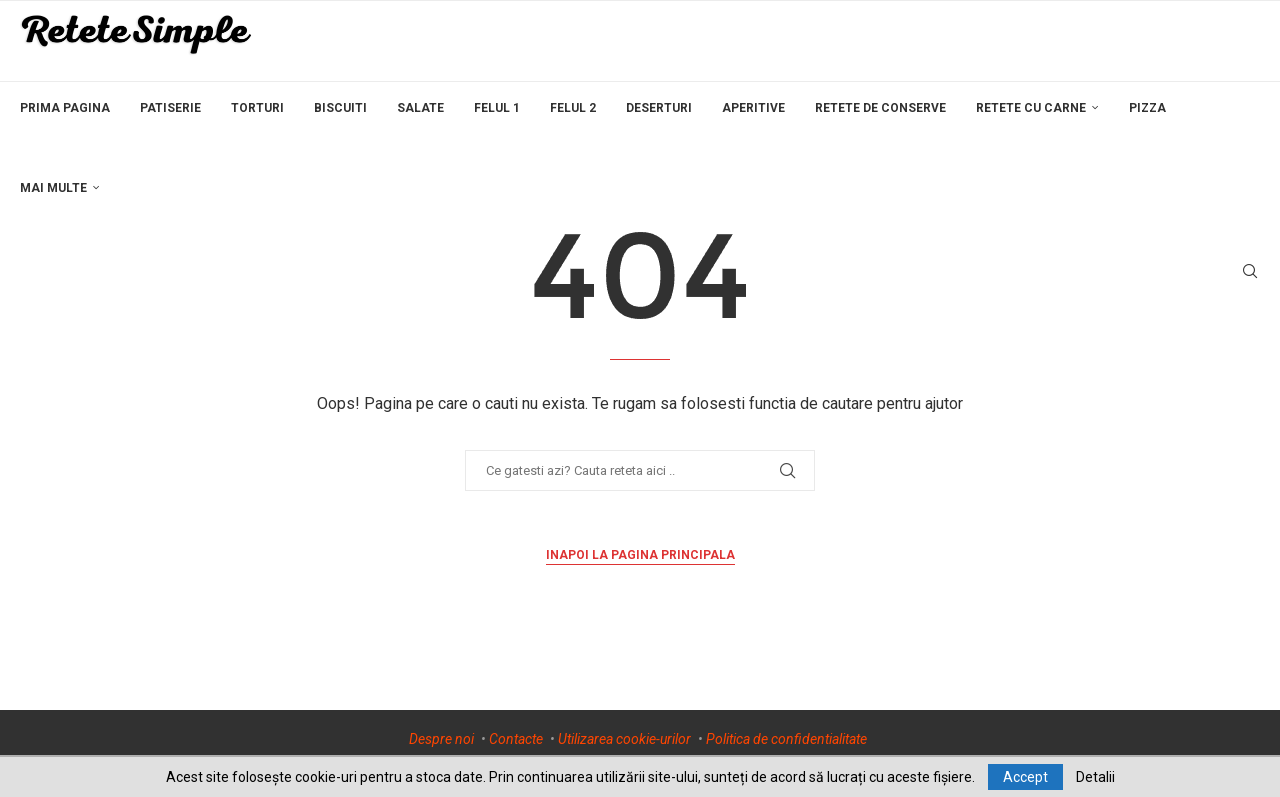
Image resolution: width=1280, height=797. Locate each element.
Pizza (1147, 108)
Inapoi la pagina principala (640, 555)
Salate (420, 108)
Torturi (257, 108)
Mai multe (53, 188)
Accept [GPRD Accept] (1025, 777)
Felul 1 (497, 108)
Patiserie (170, 108)
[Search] (1250, 272)
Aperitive (753, 108)
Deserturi (659, 108)
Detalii (1095, 777)
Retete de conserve (880, 108)
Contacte (516, 739)
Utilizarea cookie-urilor (624, 739)
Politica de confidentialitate (786, 739)
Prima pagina (65, 108)
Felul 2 (573, 108)
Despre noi (441, 739)
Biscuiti (340, 108)
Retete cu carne (1031, 108)
